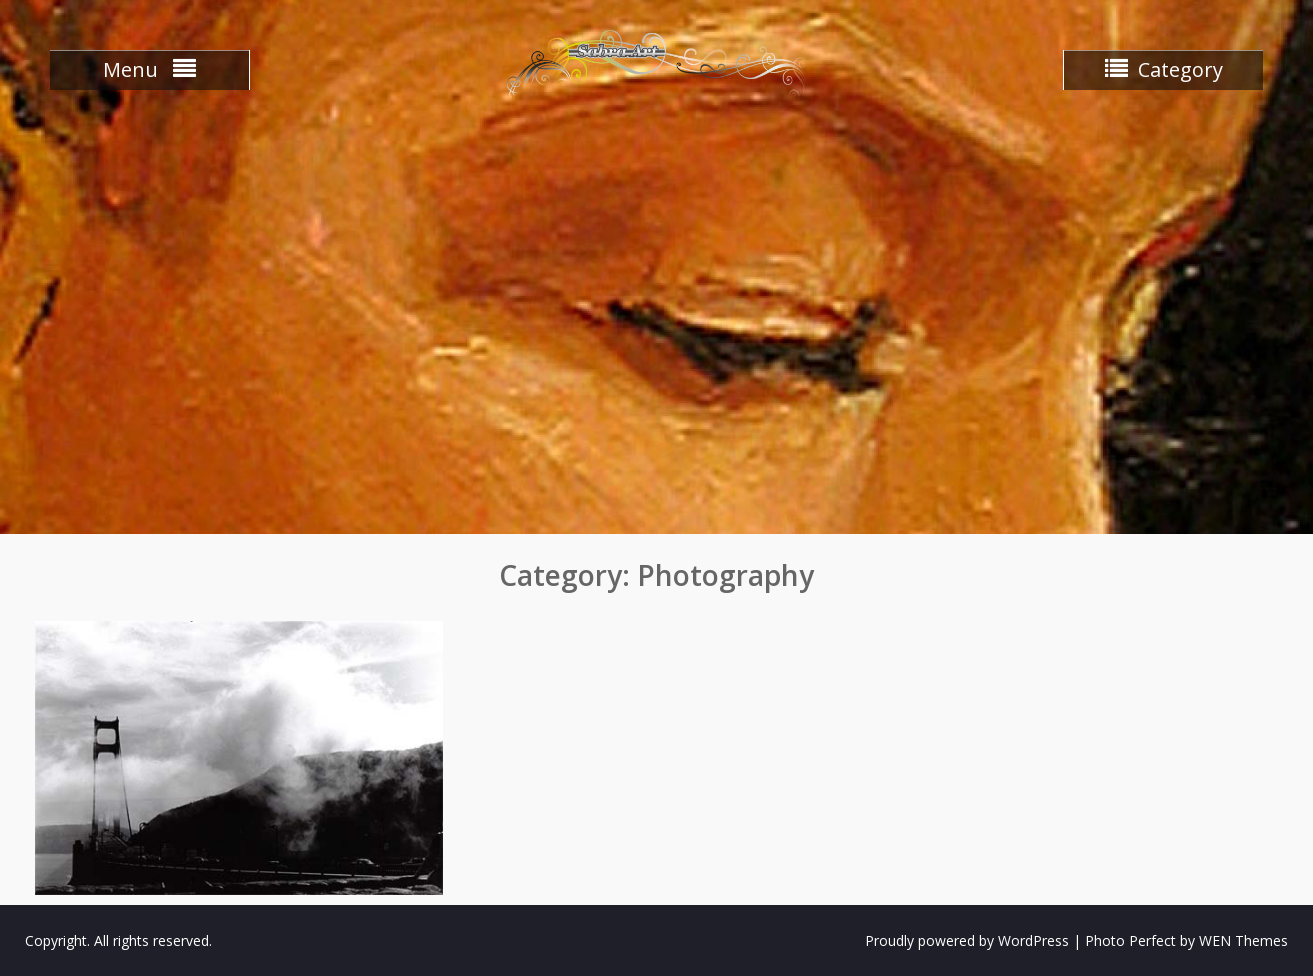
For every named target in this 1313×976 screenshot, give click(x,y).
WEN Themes (1243, 940)
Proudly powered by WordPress (967, 940)
